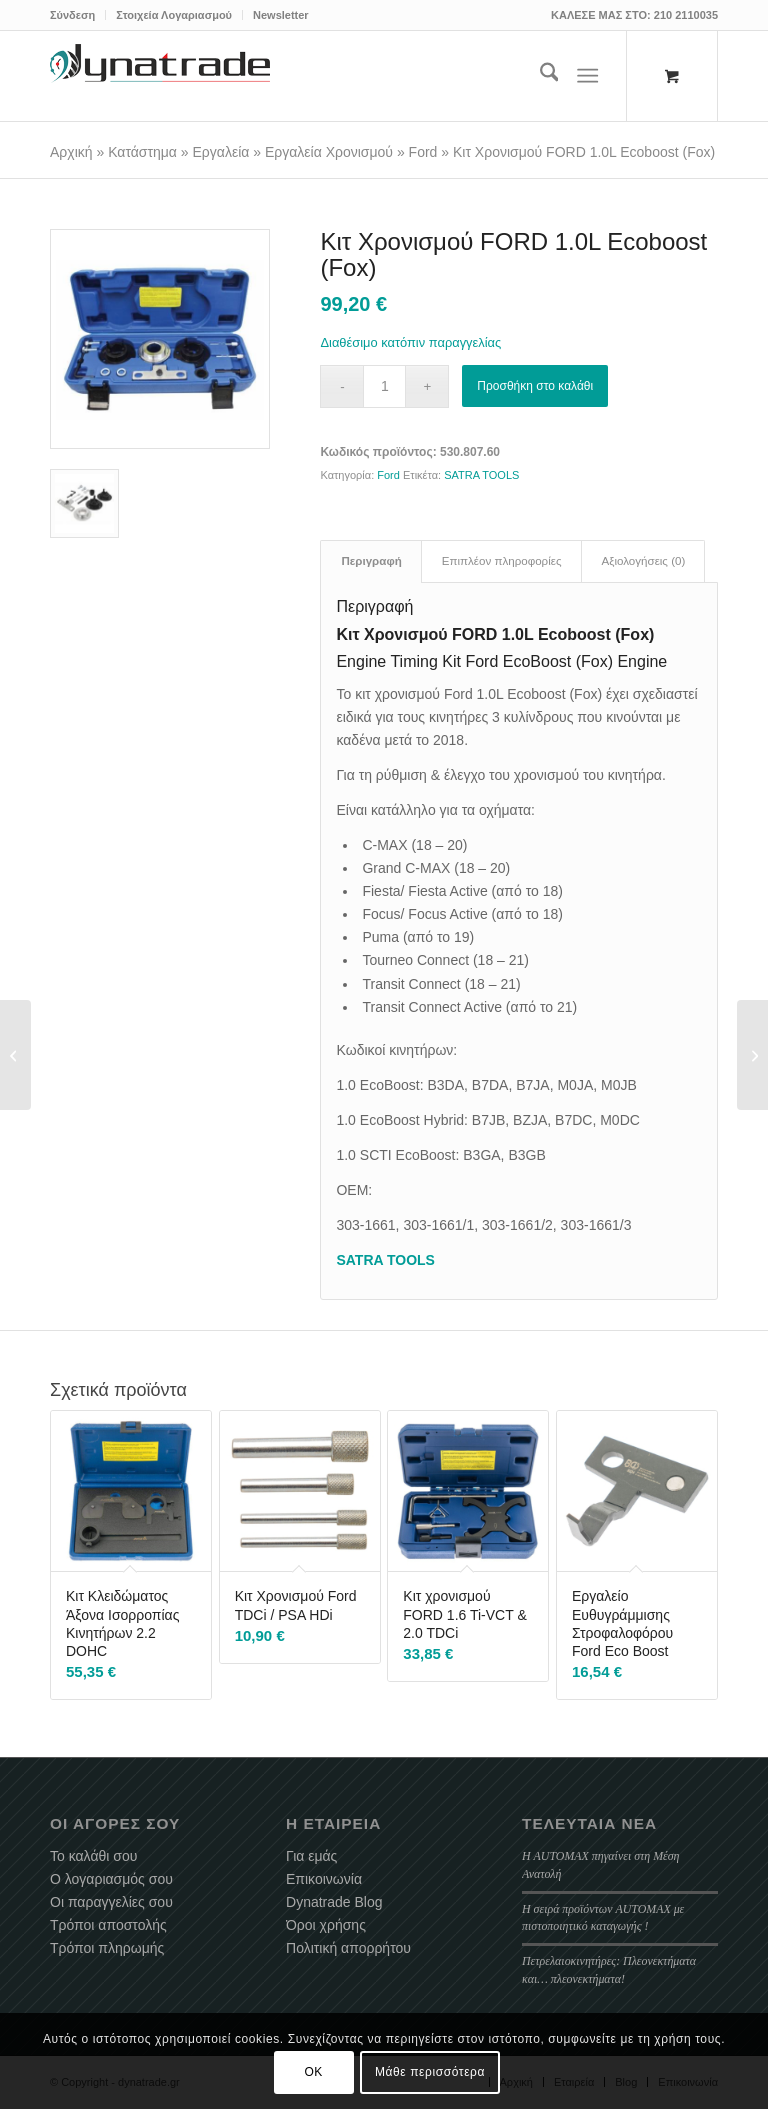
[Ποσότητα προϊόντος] (384, 386)
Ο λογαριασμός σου (111, 1879)
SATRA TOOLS (481, 475)
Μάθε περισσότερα (430, 2072)
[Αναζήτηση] (539, 76)
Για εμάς (311, 1856)
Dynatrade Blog (334, 1902)
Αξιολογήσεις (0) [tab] (644, 561)
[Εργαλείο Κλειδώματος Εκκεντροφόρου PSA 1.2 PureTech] (15, 1055)
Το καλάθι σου (93, 1856)
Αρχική (71, 152)
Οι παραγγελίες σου (111, 1902)
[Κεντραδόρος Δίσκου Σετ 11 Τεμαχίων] (752, 1055)
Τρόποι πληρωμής (107, 1948)
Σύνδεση (72, 15)
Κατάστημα (142, 152)
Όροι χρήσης (326, 1925)
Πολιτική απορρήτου (348, 1948)
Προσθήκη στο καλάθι (535, 386)
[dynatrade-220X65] (160, 76)
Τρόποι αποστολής (108, 1925)
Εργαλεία (221, 152)
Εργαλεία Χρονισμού (329, 152)
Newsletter (281, 15)
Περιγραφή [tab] (371, 561)
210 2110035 (686, 15)
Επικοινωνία (324, 1879)
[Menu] (588, 76)
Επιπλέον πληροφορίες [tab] (502, 561)
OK (313, 2072)
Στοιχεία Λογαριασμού (174, 15)
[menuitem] (78, 15)
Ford (423, 152)
